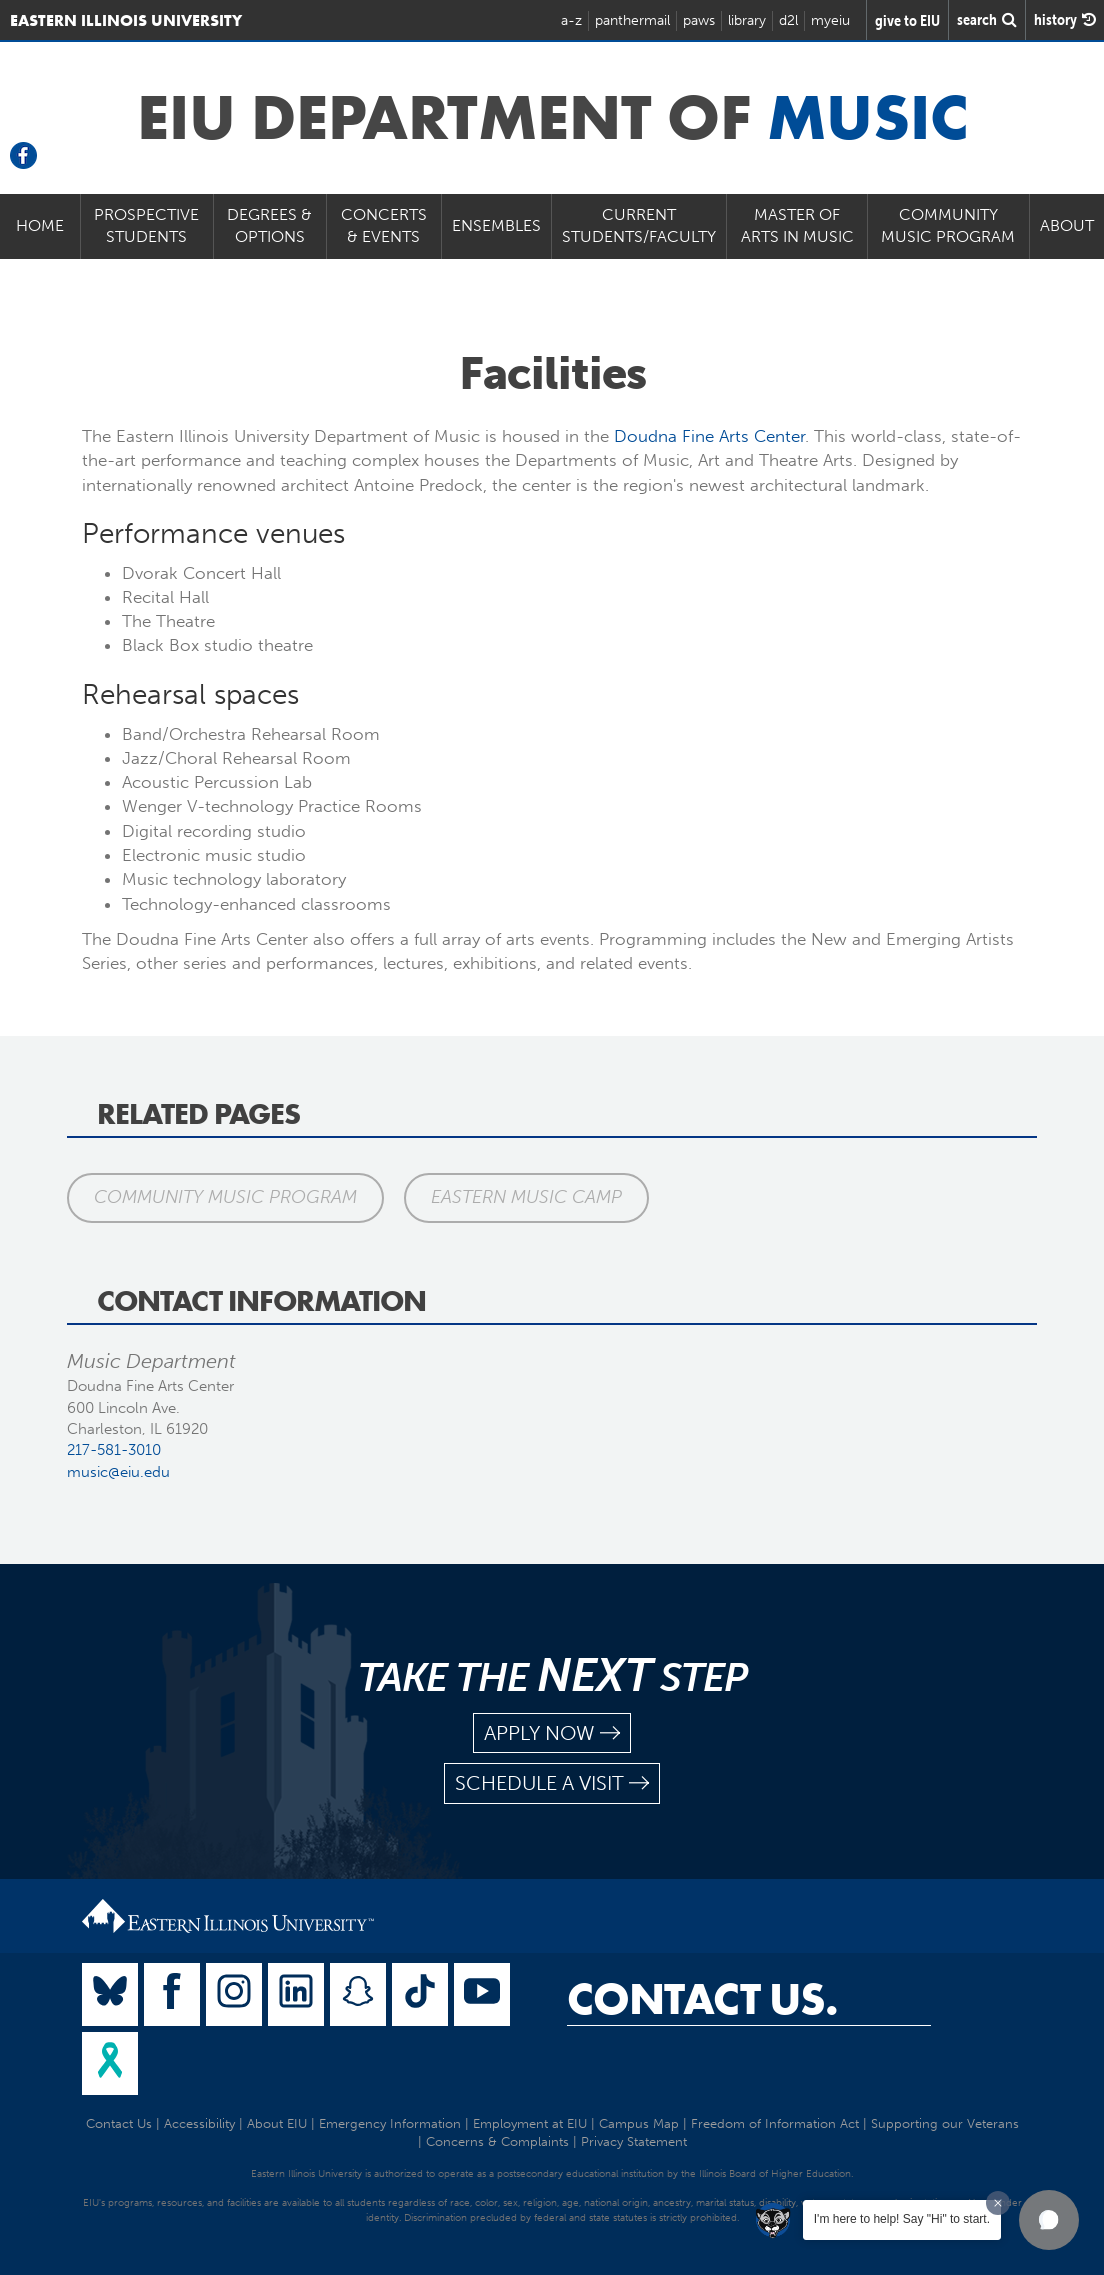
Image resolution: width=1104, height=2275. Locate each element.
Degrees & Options (269, 226)
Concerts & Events (384, 226)
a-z (571, 20)
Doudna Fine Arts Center (709, 436)
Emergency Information (390, 2123)
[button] (1049, 2220)
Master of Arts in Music (797, 226)
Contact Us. (702, 1999)
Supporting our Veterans (945, 2123)
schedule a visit (552, 1783)
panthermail (632, 20)
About (1067, 225)
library (747, 20)
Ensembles (496, 225)
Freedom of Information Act (775, 2123)
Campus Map (639, 2123)
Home (40, 225)
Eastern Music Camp (526, 1197)
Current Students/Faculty (639, 226)
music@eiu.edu (118, 1472)
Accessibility (199, 2123)
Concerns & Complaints (497, 2141)
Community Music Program (948, 226)
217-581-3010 (114, 1450)
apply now (552, 1733)
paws (699, 20)
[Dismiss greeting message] (998, 2203)
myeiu (830, 20)
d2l (788, 20)
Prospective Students (146, 226)
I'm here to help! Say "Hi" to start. (902, 2219)
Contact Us (119, 2123)
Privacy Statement (634, 2141)
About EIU (277, 2123)
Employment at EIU (530, 2123)
